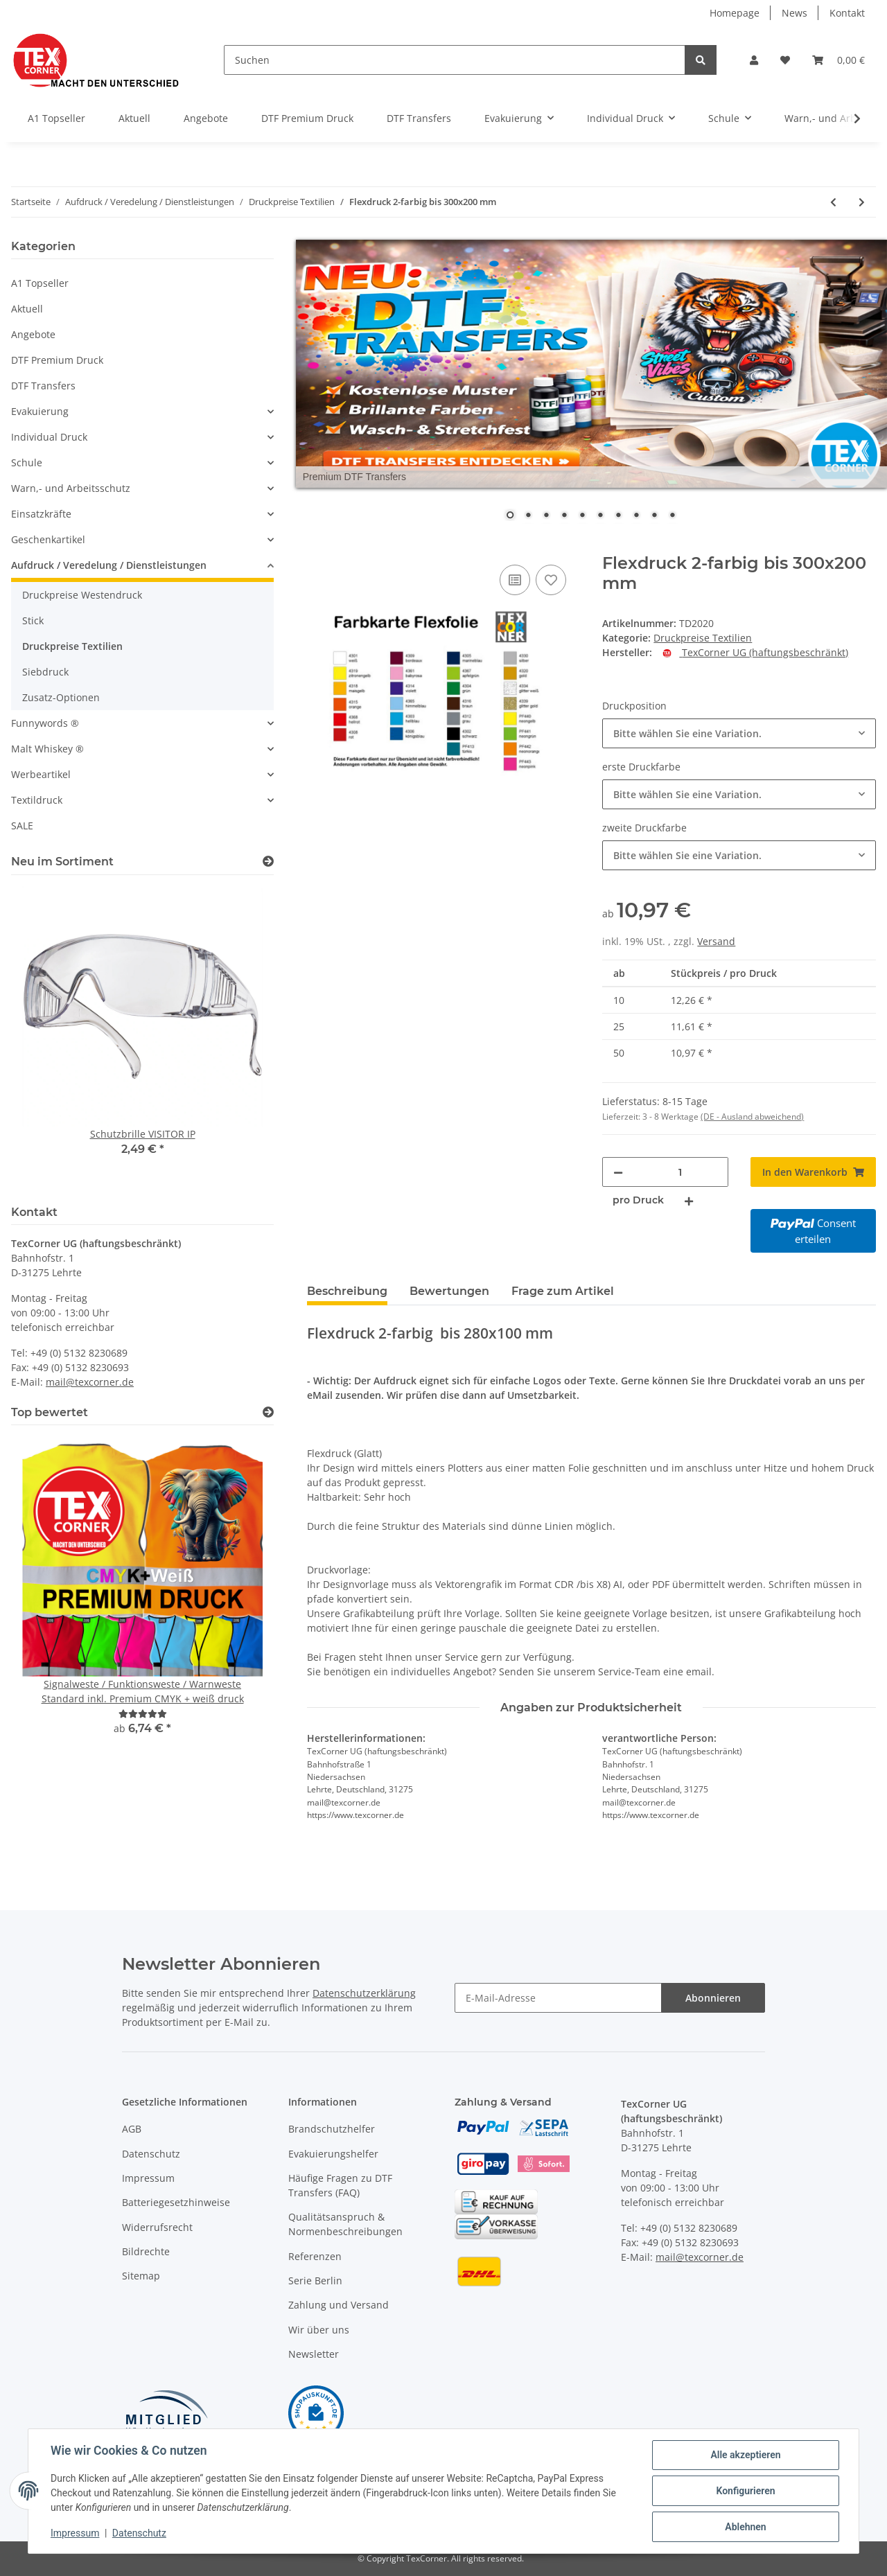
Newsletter (313, 2354)
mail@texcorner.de (90, 1381)
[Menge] (680, 1172)
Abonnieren (713, 1997)
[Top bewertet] (268, 1412)
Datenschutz (151, 2153)
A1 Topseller (40, 283)
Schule (26, 462)
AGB (131, 2128)
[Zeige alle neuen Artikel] (268, 861)
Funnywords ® (45, 723)
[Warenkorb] (838, 60)
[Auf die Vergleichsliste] (515, 580)
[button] (754, 60)
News (794, 12)
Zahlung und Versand (338, 2304)
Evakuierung (40, 411)
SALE (22, 825)
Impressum (148, 2178)
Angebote (33, 334)
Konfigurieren (745, 2490)
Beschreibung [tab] (347, 1291)
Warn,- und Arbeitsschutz (70, 488)
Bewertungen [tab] (449, 1291)
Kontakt (847, 12)
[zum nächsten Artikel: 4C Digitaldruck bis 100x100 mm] (862, 202)
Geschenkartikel (48, 539)
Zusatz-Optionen (61, 697)
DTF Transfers (43, 385)
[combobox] (739, 733)
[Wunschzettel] (785, 60)
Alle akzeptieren (745, 2454)
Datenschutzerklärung (364, 1993)
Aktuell (27, 308)
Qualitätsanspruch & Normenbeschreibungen (345, 2224)
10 (672, 516)
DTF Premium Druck (57, 360)
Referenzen (315, 2256)
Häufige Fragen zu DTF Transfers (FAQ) (340, 2185)
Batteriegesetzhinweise (176, 2202)
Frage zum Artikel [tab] (562, 1291)
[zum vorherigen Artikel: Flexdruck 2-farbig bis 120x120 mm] (833, 202)
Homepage (734, 12)
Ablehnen (745, 2526)
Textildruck (36, 799)
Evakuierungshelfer (333, 2153)
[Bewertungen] (142, 1714)
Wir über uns (318, 2329)
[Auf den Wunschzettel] (551, 580)
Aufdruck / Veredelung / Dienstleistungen (109, 565)
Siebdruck (45, 671)
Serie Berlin (315, 2280)
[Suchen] (454, 60)
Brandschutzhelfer (331, 2128)
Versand (716, 941)
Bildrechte (146, 2251)
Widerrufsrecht (157, 2227)
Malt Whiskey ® (47, 748)
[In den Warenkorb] (318, 546)
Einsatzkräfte (41, 513)
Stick (33, 620)
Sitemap (141, 2275)
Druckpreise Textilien (702, 637)
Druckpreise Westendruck (82, 594)
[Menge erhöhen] (689, 1200)
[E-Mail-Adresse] (558, 1998)
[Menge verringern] (618, 1172)
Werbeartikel (41, 774)
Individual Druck (49, 436)
